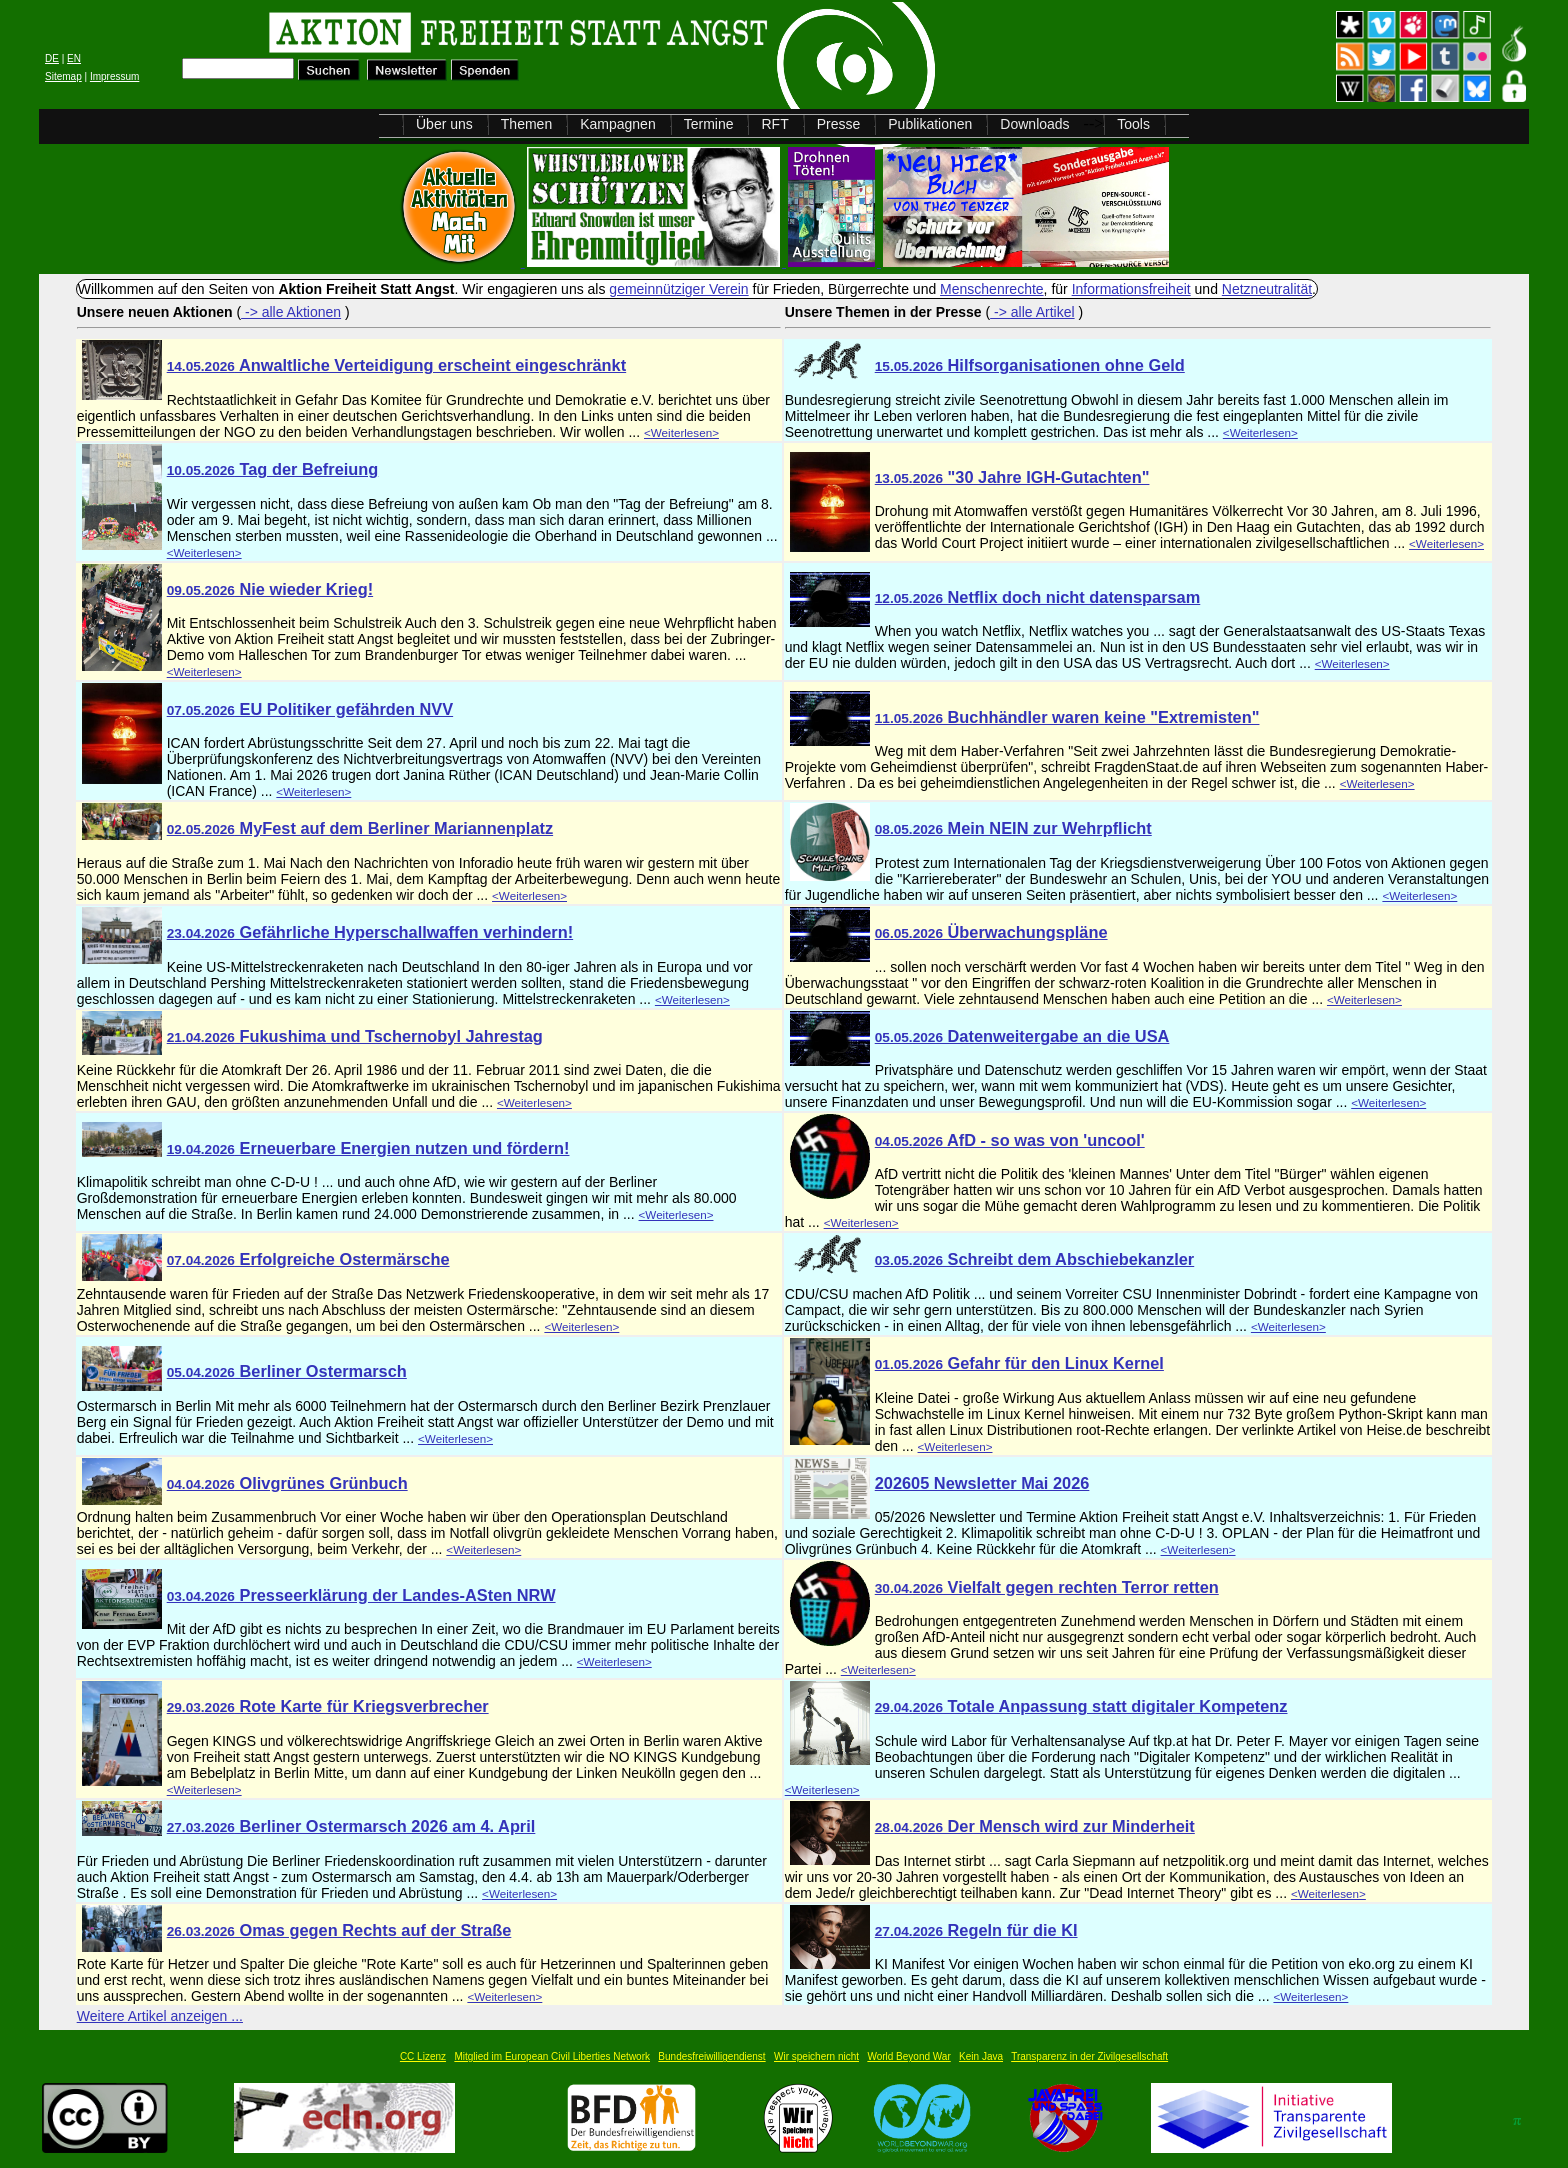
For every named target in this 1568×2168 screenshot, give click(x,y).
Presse (839, 124)
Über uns (444, 124)
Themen (526, 124)
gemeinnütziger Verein (678, 289)
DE (52, 58)
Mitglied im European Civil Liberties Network (552, 2056)
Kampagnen (618, 124)
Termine (709, 124)
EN (74, 58)
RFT (774, 124)
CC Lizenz (423, 2056)
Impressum (114, 76)
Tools (1133, 124)
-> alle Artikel (1032, 312)
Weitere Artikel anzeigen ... (160, 2016)
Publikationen (930, 124)
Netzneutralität (1267, 289)
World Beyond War (908, 2056)
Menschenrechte (992, 289)
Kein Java (981, 2056)
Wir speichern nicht (816, 2056)
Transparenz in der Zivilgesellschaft (1089, 2056)
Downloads (1034, 124)
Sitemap (63, 76)
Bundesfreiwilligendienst (711, 2056)
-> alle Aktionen (291, 312)
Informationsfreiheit (1131, 289)
